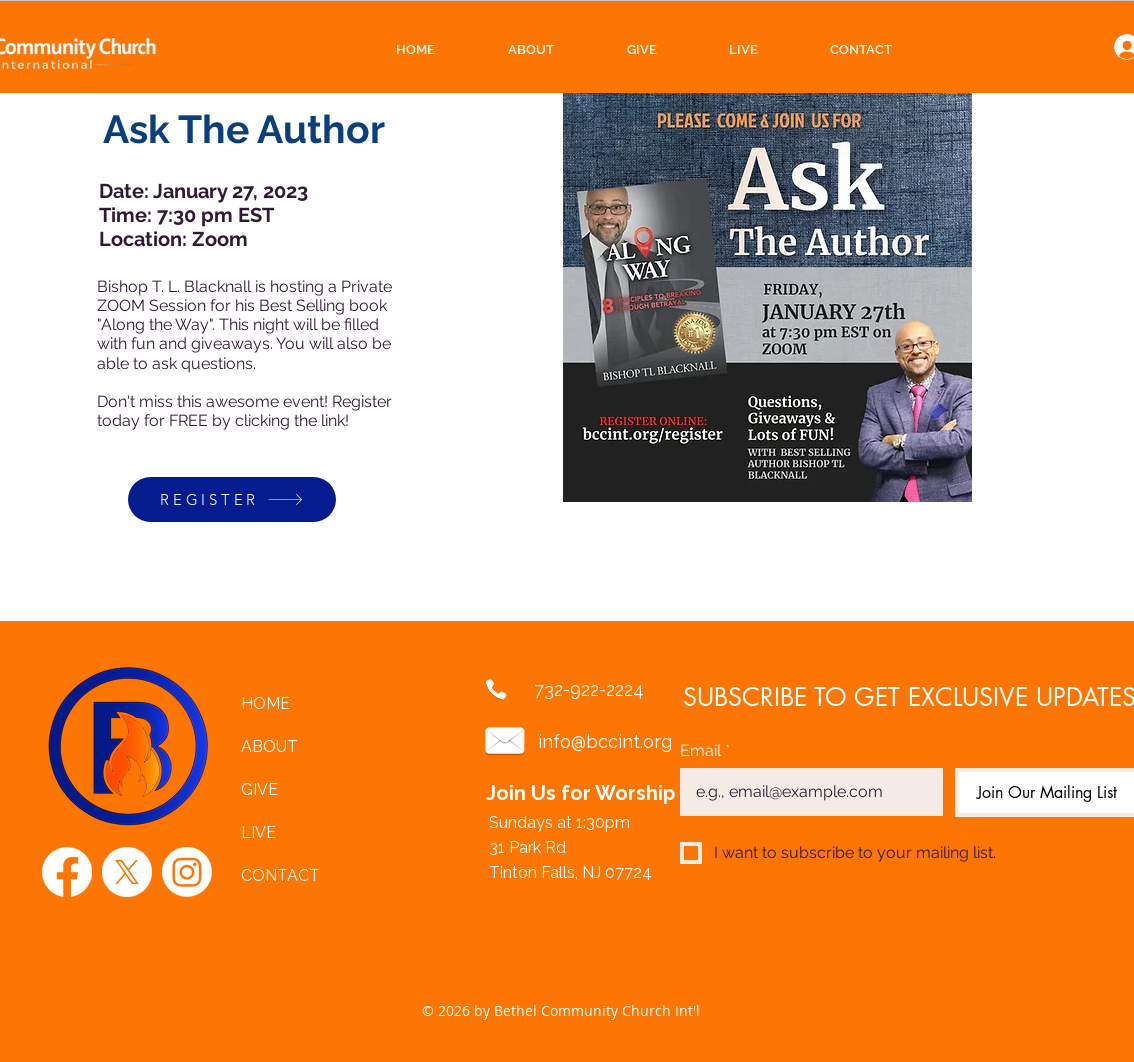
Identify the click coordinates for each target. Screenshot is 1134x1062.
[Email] (805, 792)
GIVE (259, 789)
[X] (127, 872)
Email (705, 750)
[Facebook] (67, 872)
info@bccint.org (605, 741)
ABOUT (269, 746)
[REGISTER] (232, 499)
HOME (265, 703)
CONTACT (280, 875)
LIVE (258, 832)
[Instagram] (187, 872)
